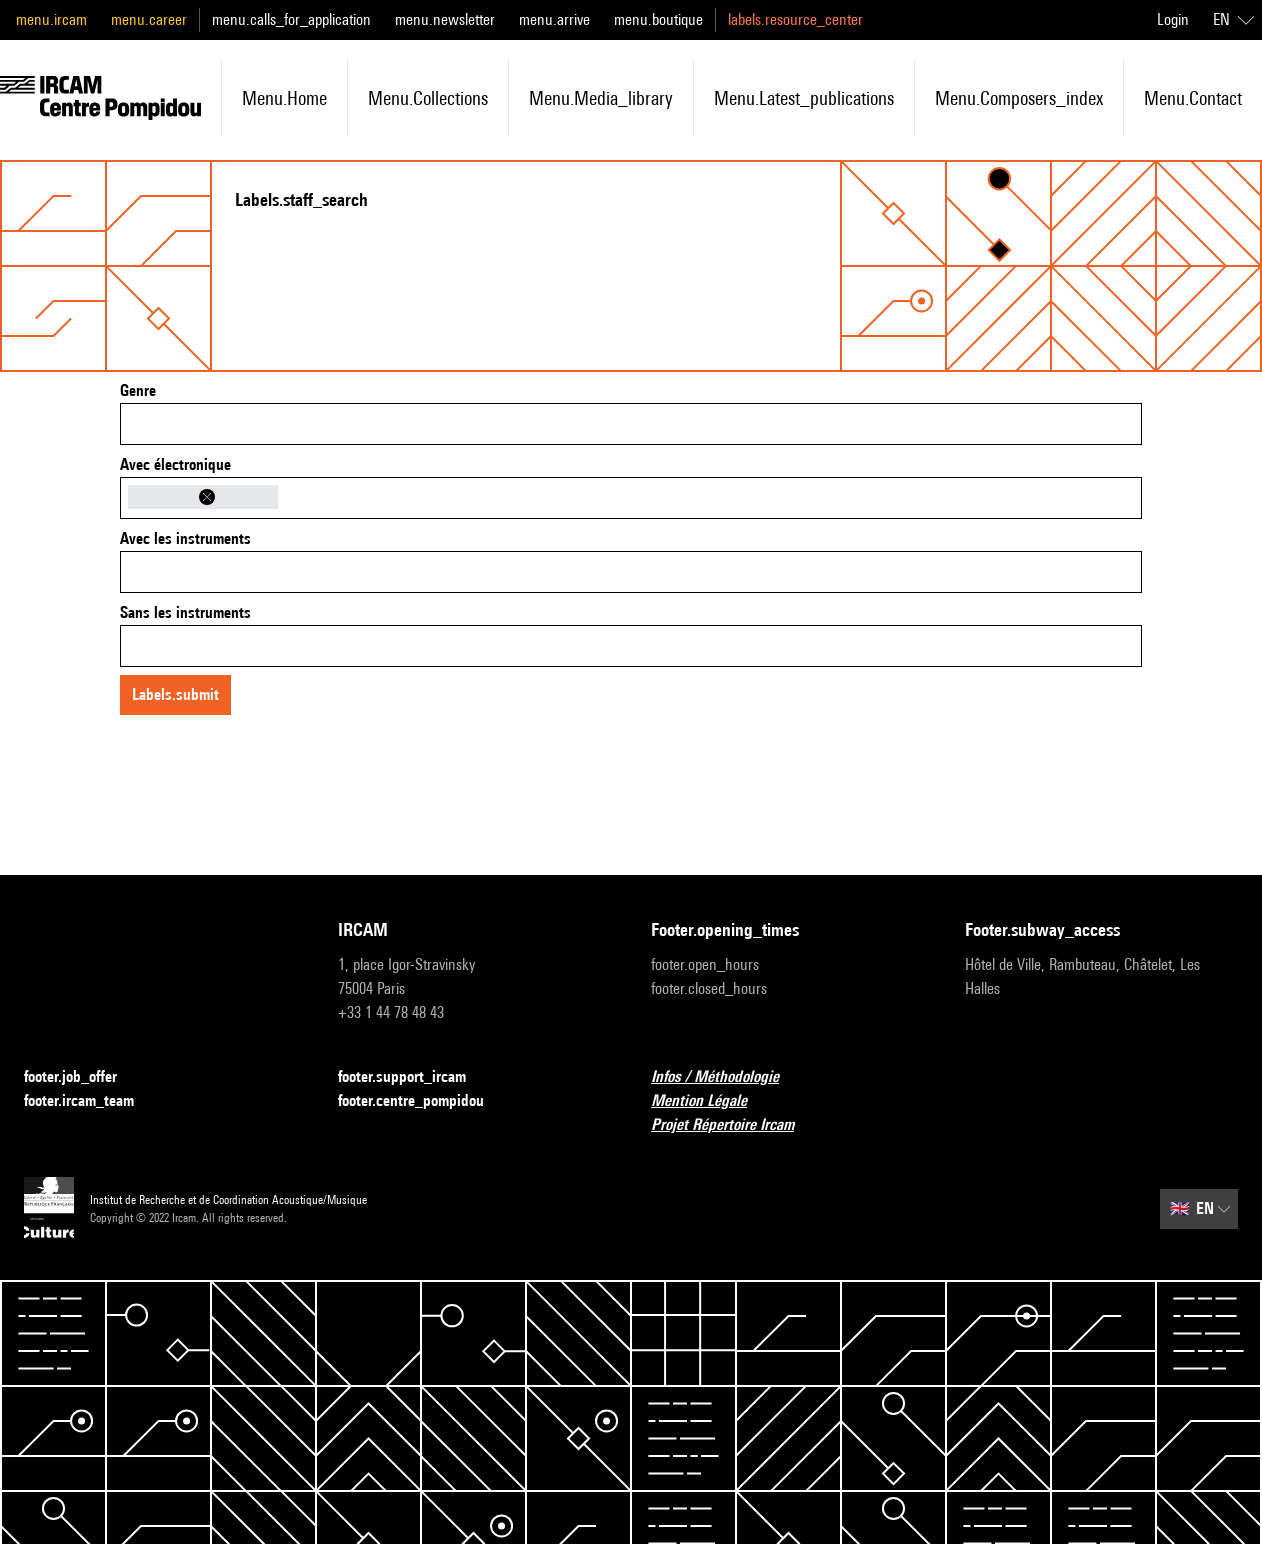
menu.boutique (658, 19)
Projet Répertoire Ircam (734, 1125)
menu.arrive (554, 19)
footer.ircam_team (91, 1101)
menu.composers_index (1019, 98)
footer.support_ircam (414, 1077)
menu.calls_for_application (291, 19)
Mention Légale (711, 1101)
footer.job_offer (82, 1077)
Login (1173, 19)
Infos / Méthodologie (727, 1077)
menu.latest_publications (804, 98)
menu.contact (1193, 98)
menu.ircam (51, 19)
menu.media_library (601, 98)
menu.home (284, 98)
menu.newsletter (445, 19)
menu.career (149, 19)
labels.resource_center (795, 19)
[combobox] (631, 424)
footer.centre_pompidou (423, 1101)
